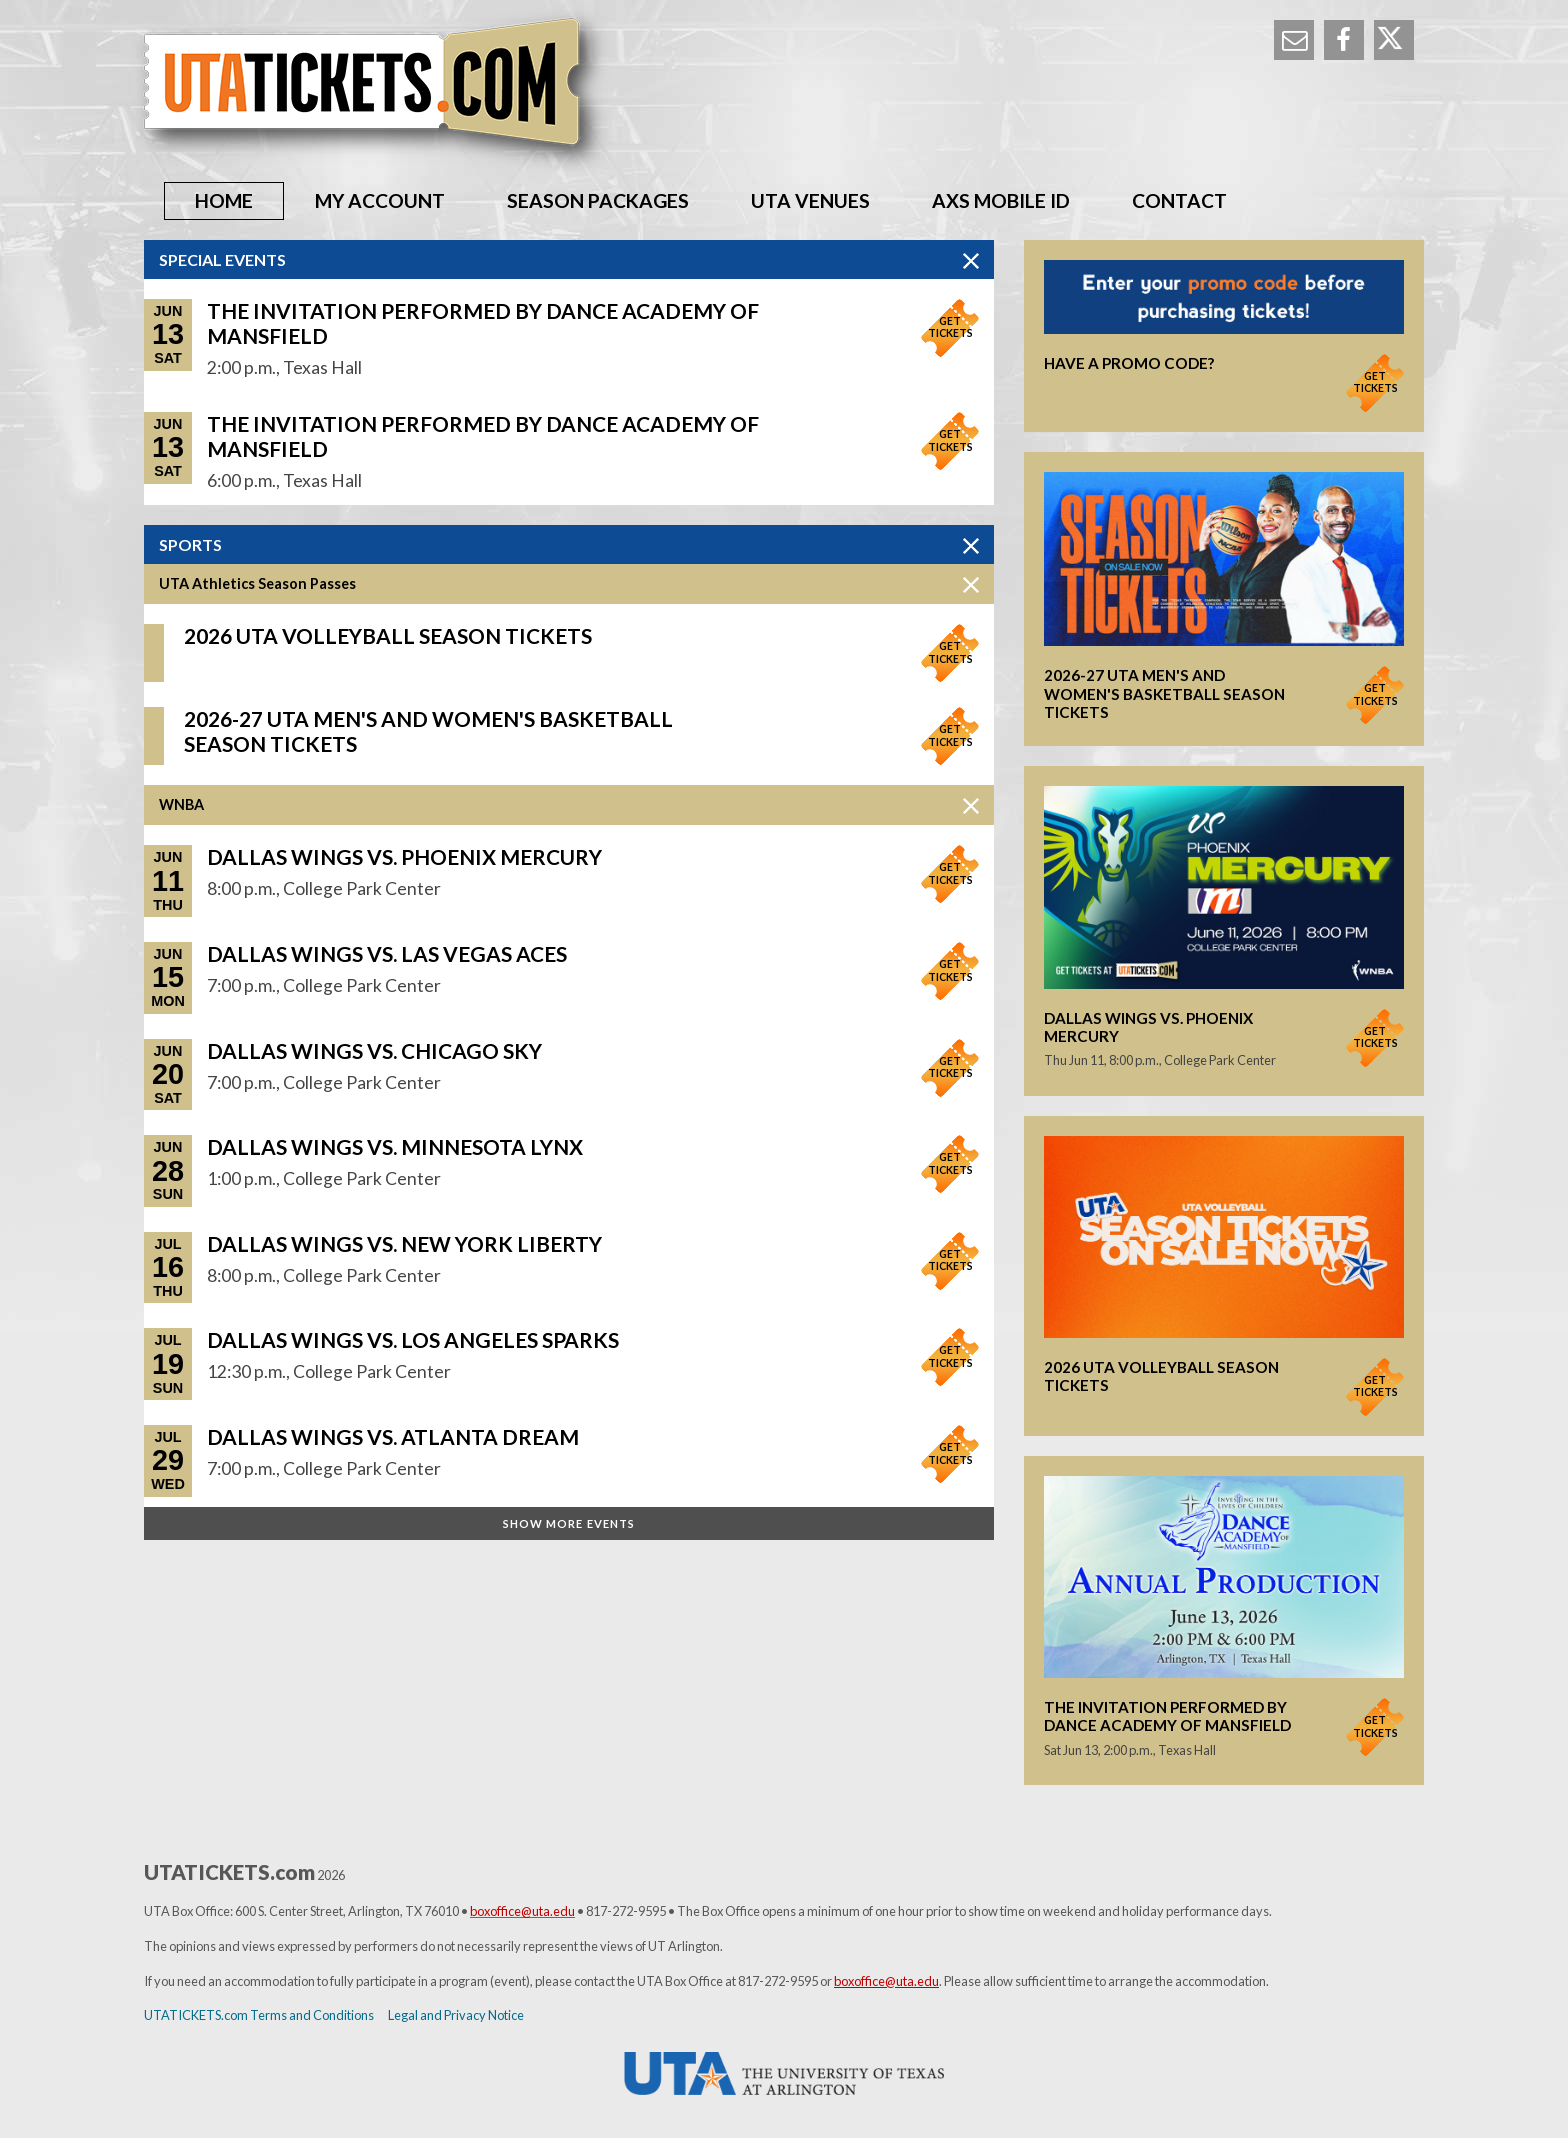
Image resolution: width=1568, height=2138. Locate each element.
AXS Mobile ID (1001, 200)
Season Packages (598, 200)
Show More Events (569, 1523)
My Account (380, 200)
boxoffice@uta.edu (886, 1981)
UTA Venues (810, 200)
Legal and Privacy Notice (456, 2015)
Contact (1179, 200)
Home (224, 200)
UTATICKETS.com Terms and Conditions (259, 2015)
